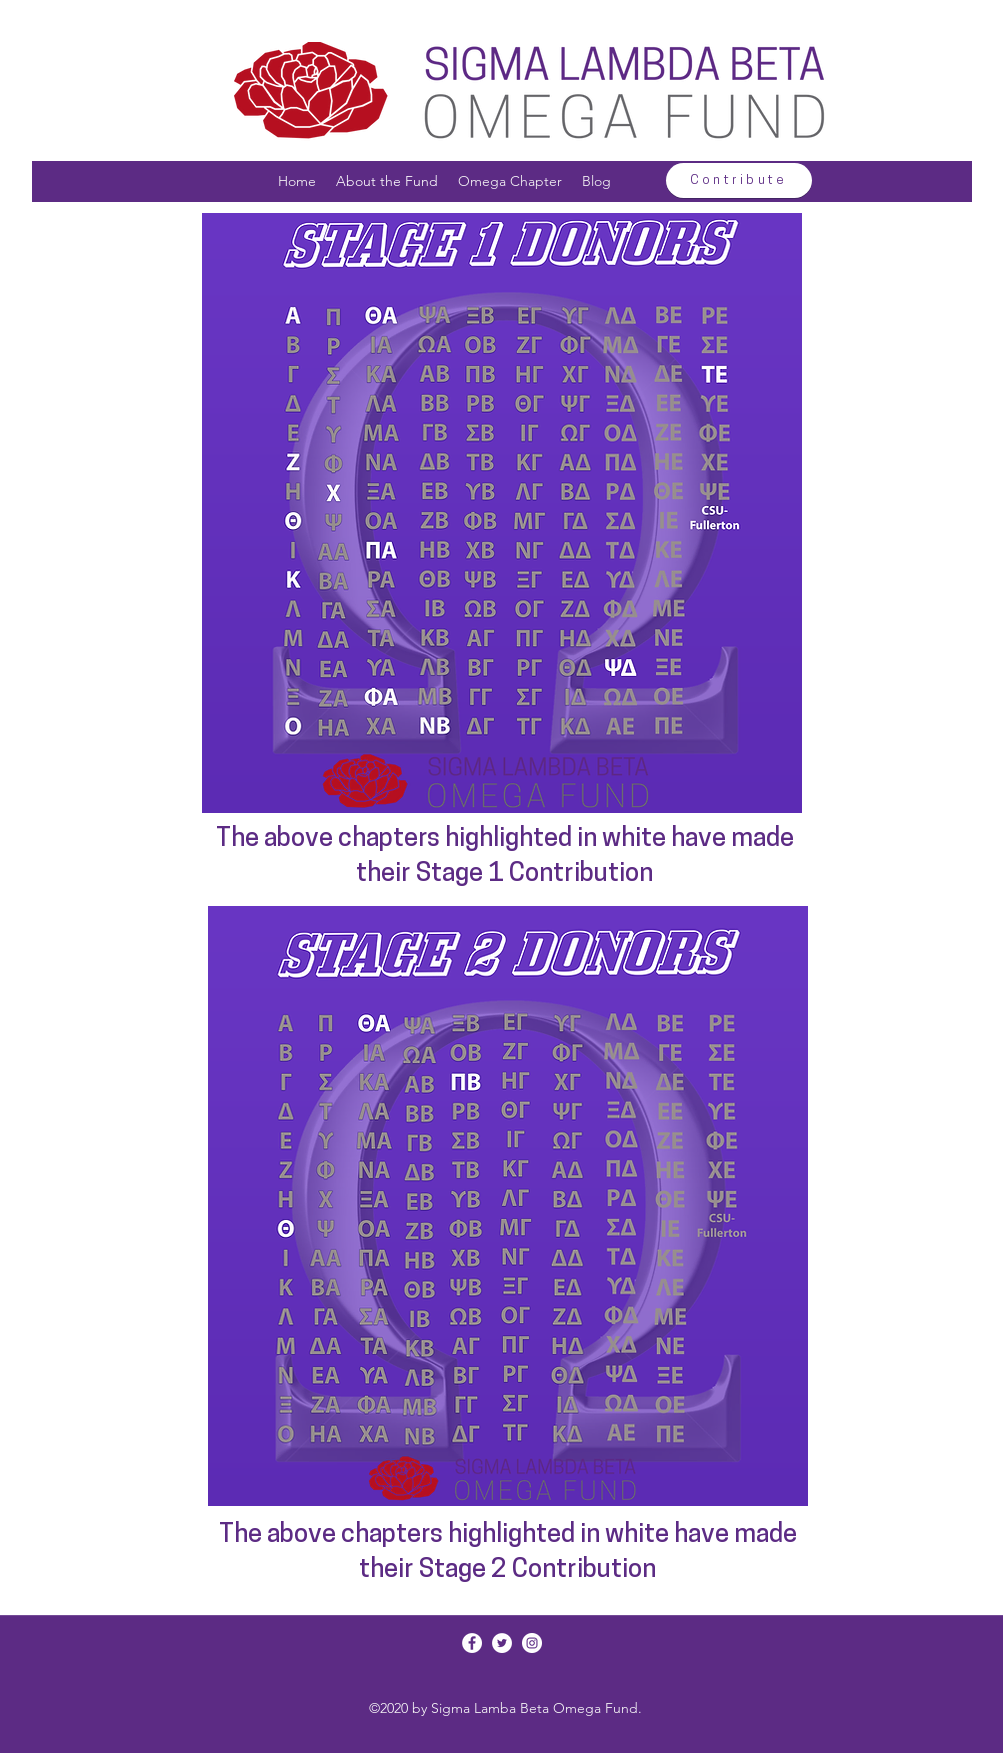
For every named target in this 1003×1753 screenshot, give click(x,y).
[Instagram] (532, 1643)
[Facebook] (472, 1643)
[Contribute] (739, 180)
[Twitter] (502, 1643)
